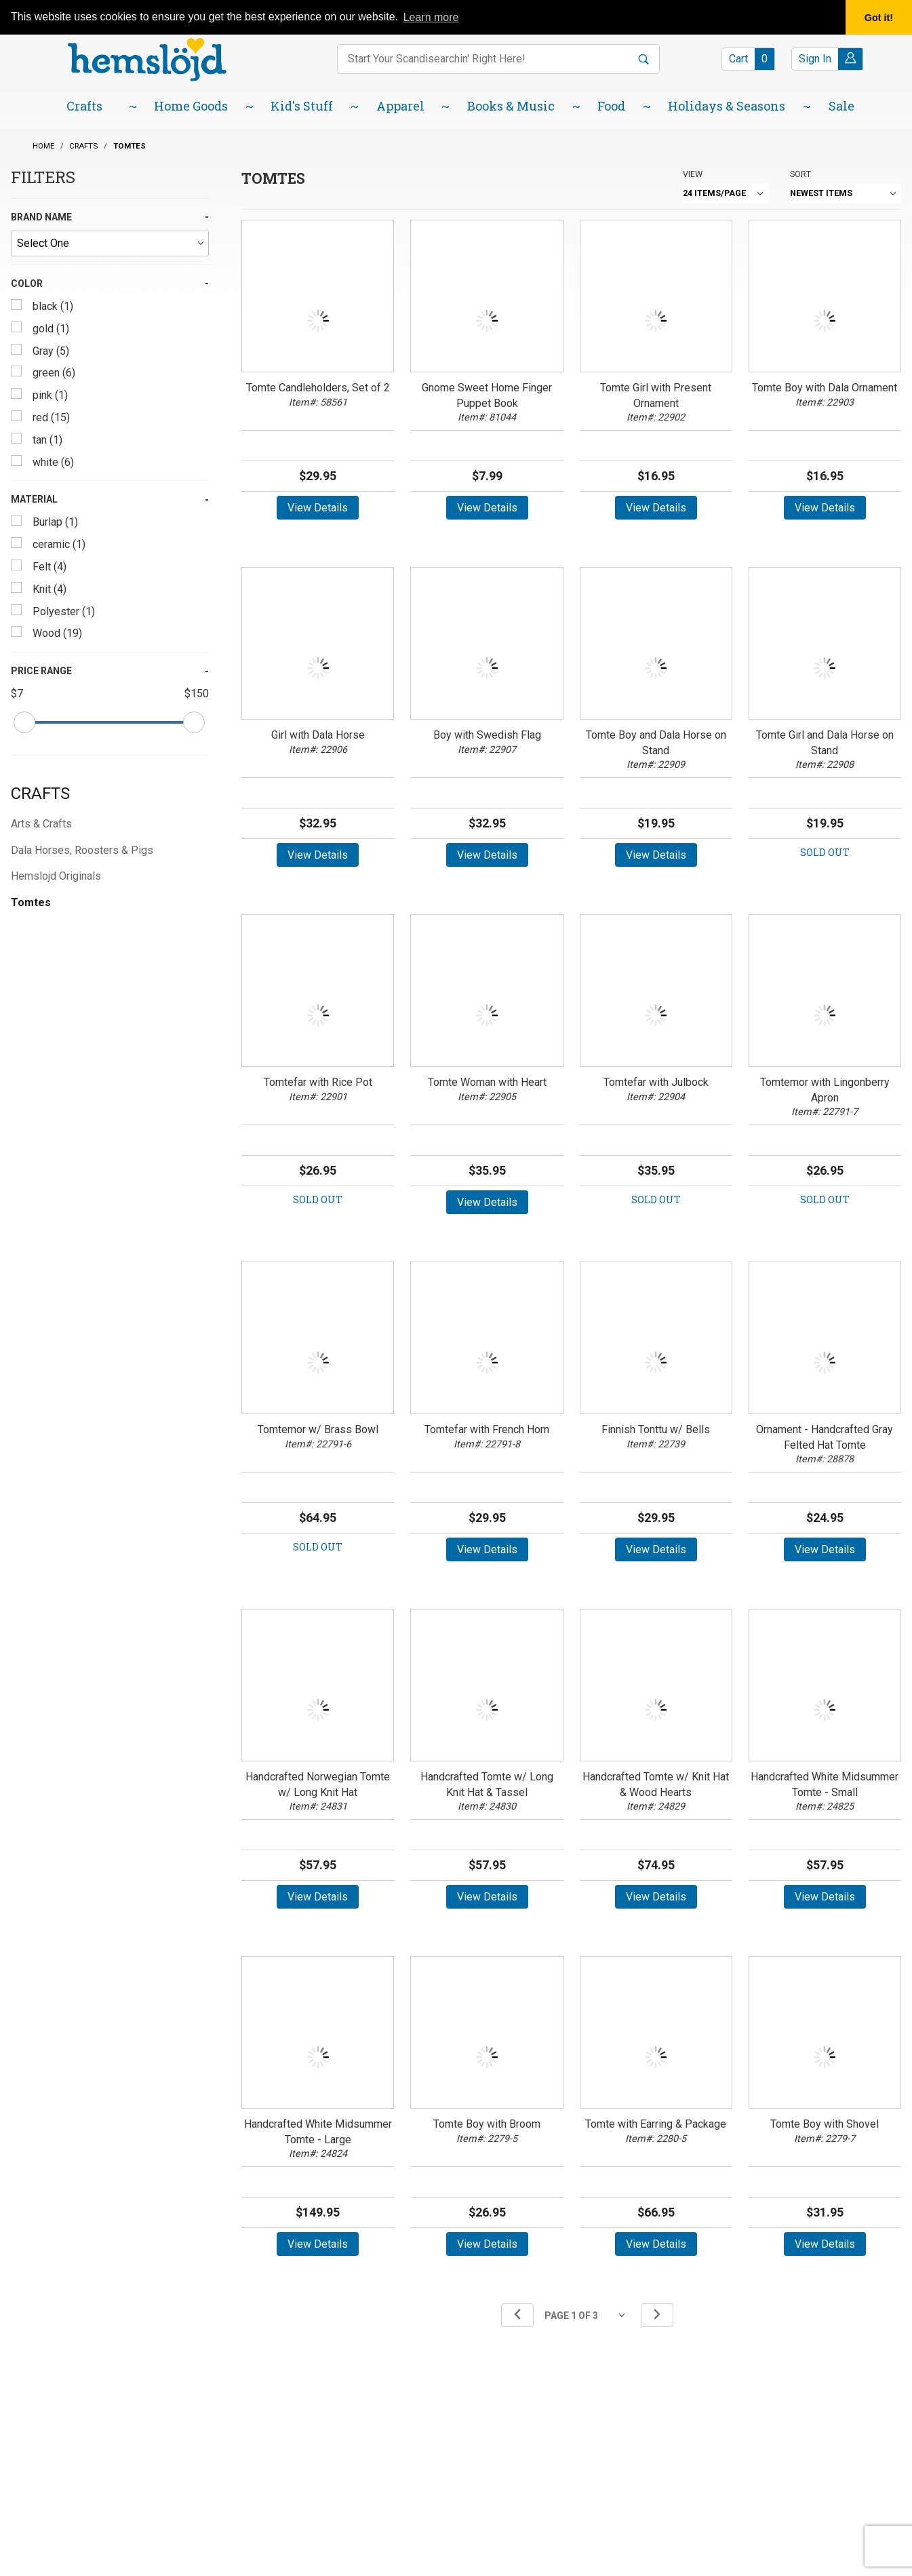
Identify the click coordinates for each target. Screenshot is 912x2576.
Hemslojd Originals (56, 876)
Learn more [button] (431, 17)
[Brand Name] (110, 243)
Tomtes (31, 902)
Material (34, 499)
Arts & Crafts (41, 823)
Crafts (40, 793)
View (692, 174)
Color (27, 283)
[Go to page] (587, 2315)
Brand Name (41, 217)
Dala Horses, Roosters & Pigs (82, 850)
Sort (800, 174)
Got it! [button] (879, 17)
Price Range (41, 670)
